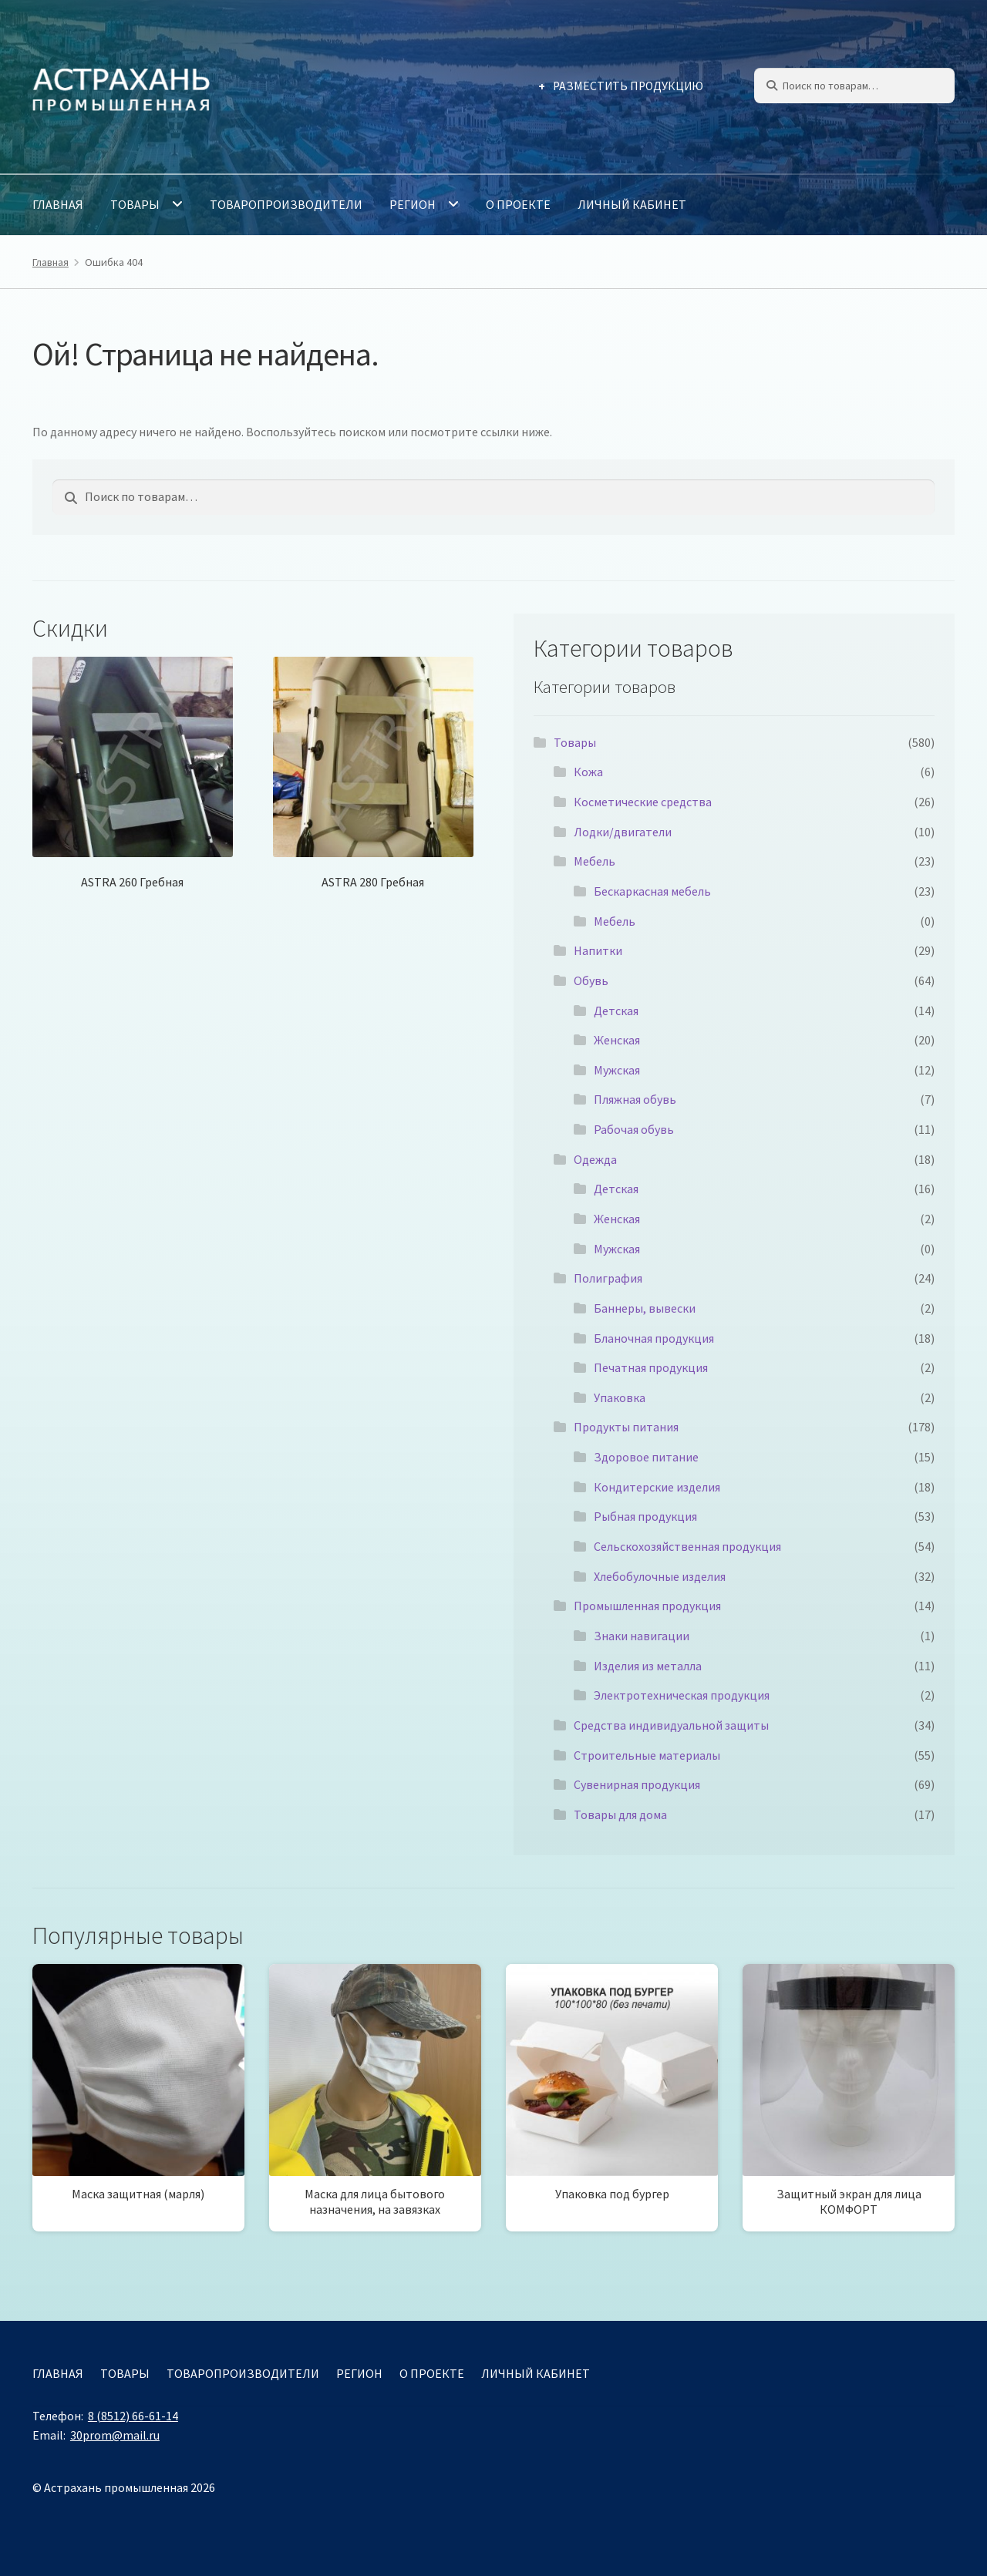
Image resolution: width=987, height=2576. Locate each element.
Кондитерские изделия (657, 1487)
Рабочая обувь (634, 1129)
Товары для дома (620, 1814)
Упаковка (619, 1397)
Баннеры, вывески (645, 1308)
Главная (57, 204)
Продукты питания (626, 1426)
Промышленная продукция (647, 1605)
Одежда (595, 1159)
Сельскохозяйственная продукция (687, 1546)
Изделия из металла (648, 1665)
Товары (135, 204)
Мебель (594, 861)
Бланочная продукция (654, 1338)
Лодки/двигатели (623, 831)
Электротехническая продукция (682, 1695)
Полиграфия (608, 1278)
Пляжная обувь (635, 1099)
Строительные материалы (647, 1755)
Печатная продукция (651, 1367)
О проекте (518, 204)
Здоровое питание (646, 1457)
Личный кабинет (632, 204)
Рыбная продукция (645, 1516)
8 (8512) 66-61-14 (133, 2415)
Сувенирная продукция (637, 1784)
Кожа (588, 771)
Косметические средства (643, 801)
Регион (412, 204)
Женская (617, 1040)
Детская (616, 1010)
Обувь (591, 980)
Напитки (598, 950)
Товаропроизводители (286, 204)
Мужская (617, 1070)
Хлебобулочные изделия (660, 1576)
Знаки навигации (641, 1635)
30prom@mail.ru (115, 2435)
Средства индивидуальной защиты (671, 1725)
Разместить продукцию (628, 86)
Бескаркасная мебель (652, 891)
